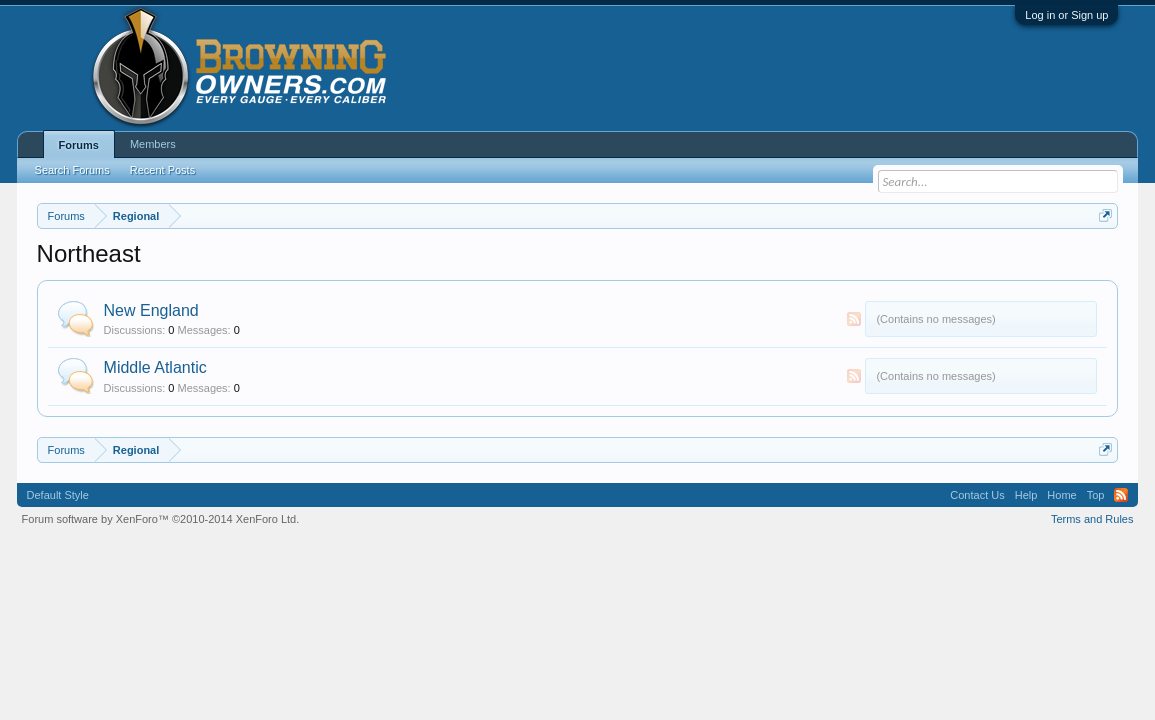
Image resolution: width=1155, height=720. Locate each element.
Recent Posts (162, 170)
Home (1061, 495)
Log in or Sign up (1066, 15)
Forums (79, 145)
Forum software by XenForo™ (161, 519)
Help (1026, 495)
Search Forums (72, 170)
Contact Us (977, 495)
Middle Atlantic (155, 367)
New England (151, 310)
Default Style (58, 495)
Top (1096, 495)
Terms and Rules (1092, 519)
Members (153, 144)
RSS (854, 319)
